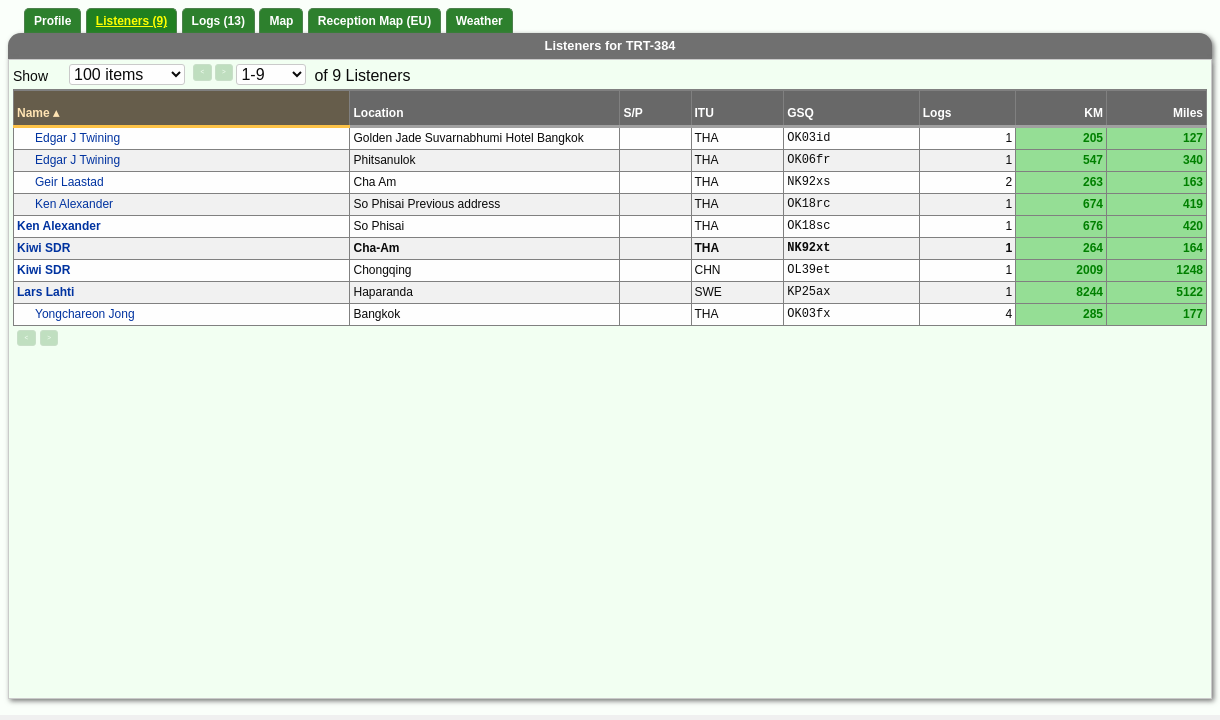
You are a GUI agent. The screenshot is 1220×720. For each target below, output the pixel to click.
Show (30, 76)
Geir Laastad (69, 182)
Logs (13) (218, 21)
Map (281, 21)
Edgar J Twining (77, 138)
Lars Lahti (45, 292)
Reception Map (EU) (374, 21)
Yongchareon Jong (85, 314)
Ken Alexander (74, 204)
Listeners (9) (131, 21)
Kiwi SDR (43, 248)
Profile (52, 21)
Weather (479, 21)
